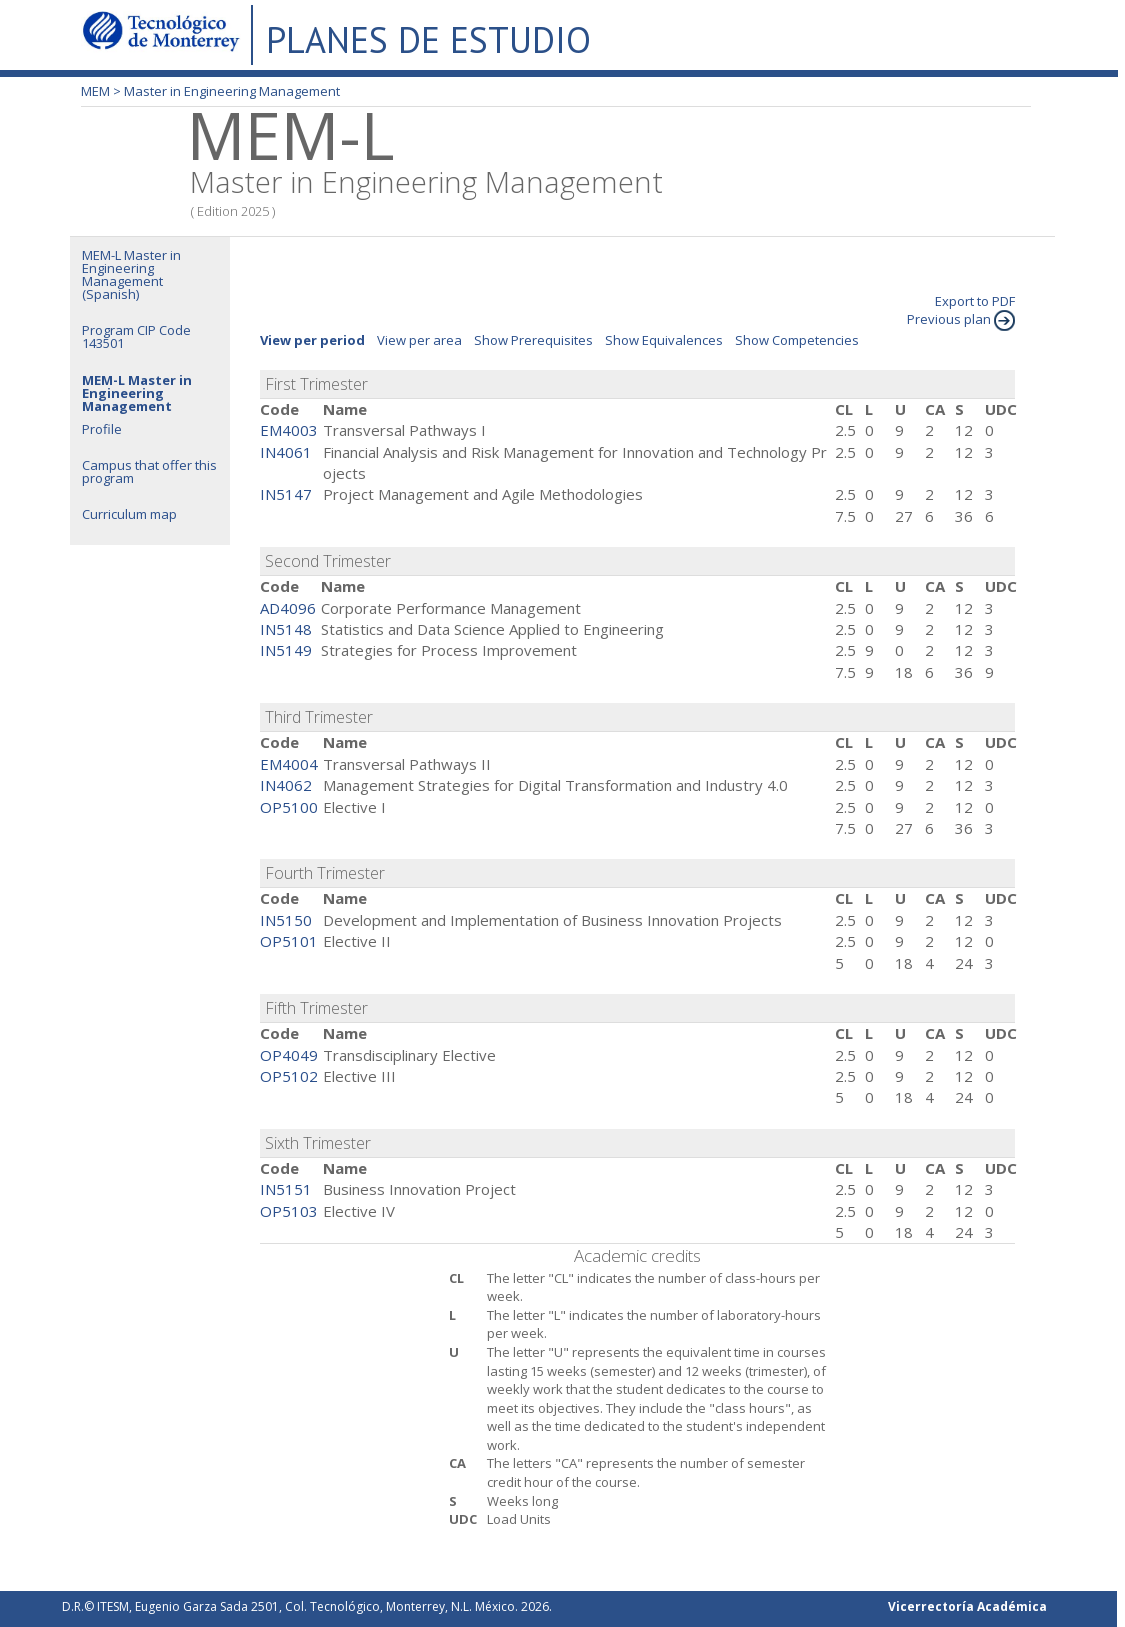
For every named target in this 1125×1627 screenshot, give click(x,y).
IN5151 (286, 1189)
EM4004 (289, 764)
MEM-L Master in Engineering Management (137, 393)
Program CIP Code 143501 (136, 336)
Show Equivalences (664, 340)
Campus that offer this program (149, 471)
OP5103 (289, 1211)
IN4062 (286, 785)
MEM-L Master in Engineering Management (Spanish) (131, 274)
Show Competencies (797, 340)
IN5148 (286, 629)
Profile (102, 429)
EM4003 (289, 430)
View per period (312, 340)
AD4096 (288, 608)
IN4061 (286, 452)
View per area (419, 340)
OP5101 (289, 941)
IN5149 (286, 650)
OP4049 (289, 1055)
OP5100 (289, 807)
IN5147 (286, 494)
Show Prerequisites (533, 340)
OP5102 (289, 1076)
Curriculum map (129, 514)
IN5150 (286, 920)
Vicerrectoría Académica (967, 1606)
